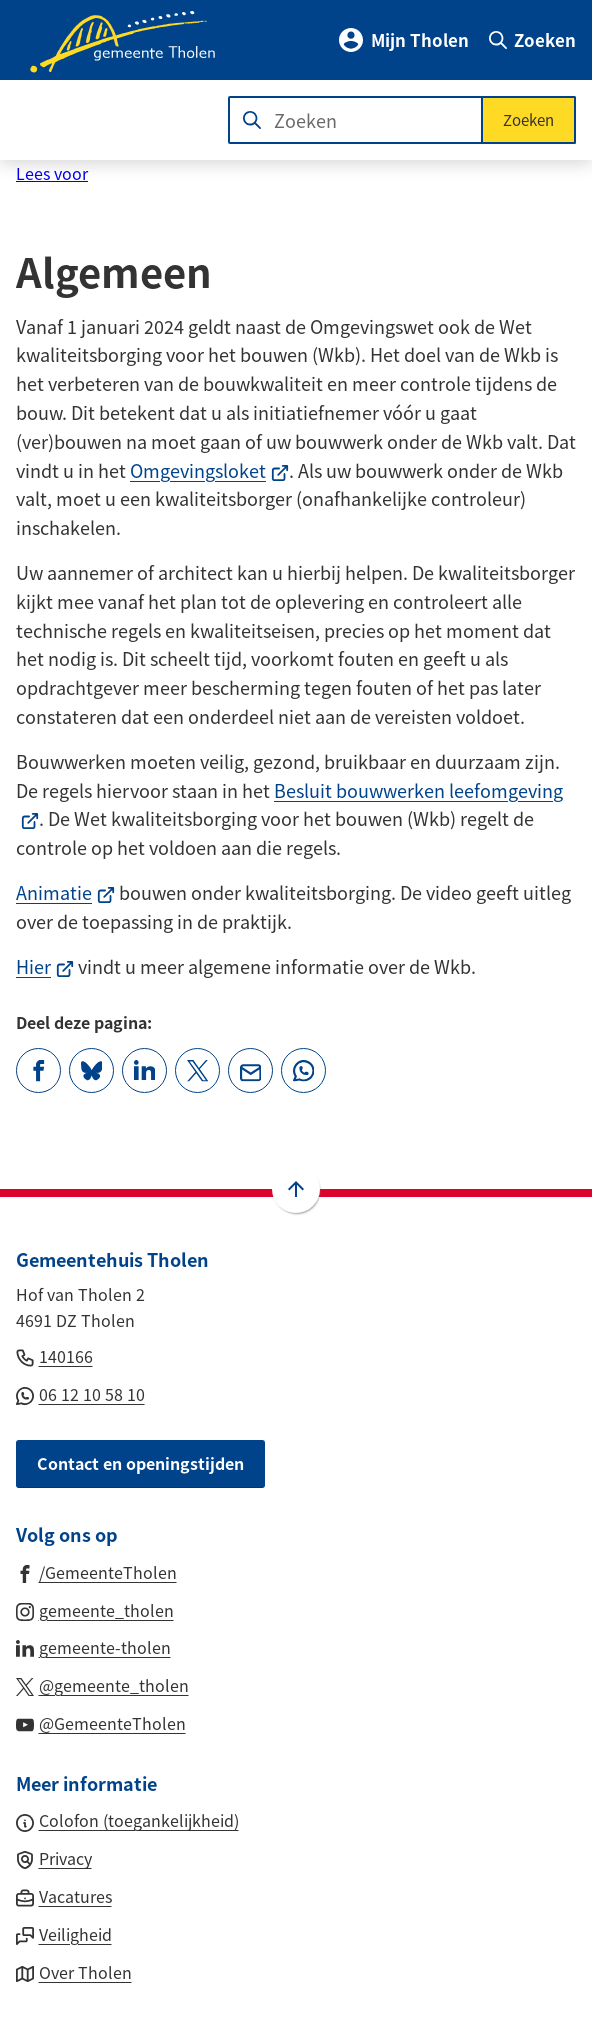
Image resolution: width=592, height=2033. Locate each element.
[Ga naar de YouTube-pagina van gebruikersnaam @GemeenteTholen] (101, 1722)
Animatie (65, 892)
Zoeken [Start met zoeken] (528, 119)
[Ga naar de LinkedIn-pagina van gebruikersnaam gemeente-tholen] (93, 1646)
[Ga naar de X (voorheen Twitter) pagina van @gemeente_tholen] (102, 1684)
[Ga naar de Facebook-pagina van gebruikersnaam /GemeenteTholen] (96, 1571)
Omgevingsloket (209, 470)
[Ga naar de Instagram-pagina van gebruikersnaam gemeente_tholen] (95, 1609)
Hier (45, 966)
